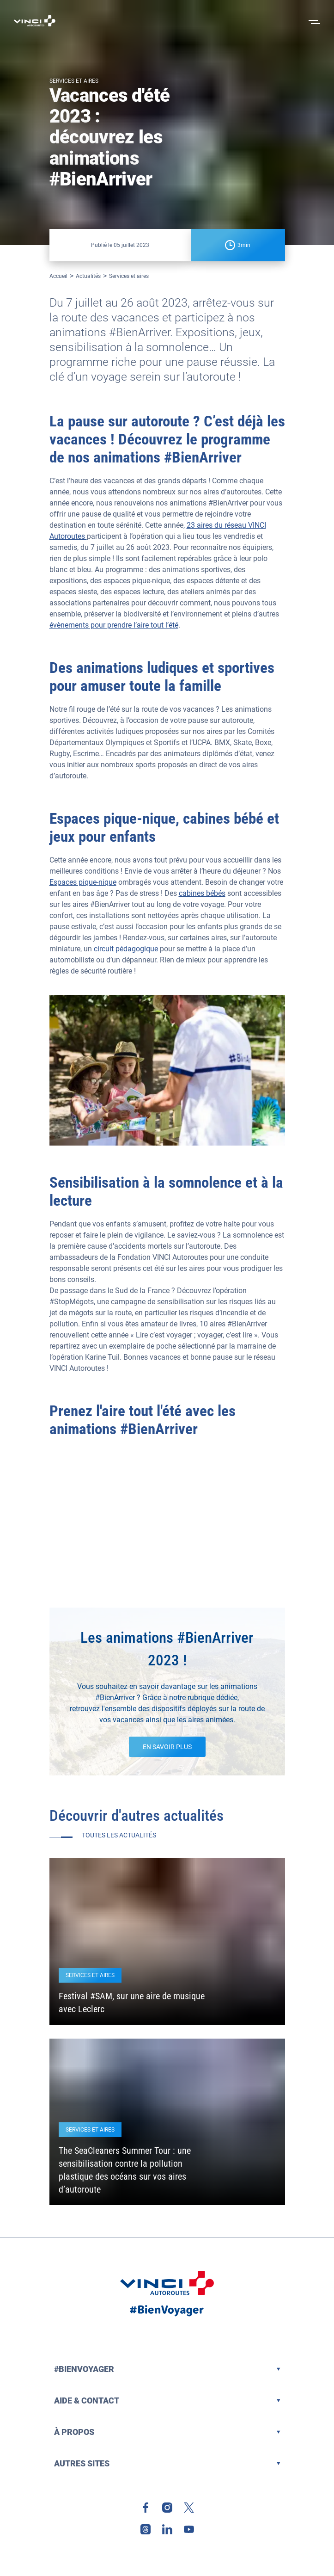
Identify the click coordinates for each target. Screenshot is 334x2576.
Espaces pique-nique (82, 882)
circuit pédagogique (126, 948)
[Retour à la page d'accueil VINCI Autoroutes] (34, 20)
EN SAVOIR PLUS (167, 1746)
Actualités (88, 276)
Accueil (58, 276)
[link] (145, 2507)
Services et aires (129, 276)
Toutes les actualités (119, 1835)
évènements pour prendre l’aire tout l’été (113, 625)
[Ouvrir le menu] (313, 21)
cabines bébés (202, 893)
